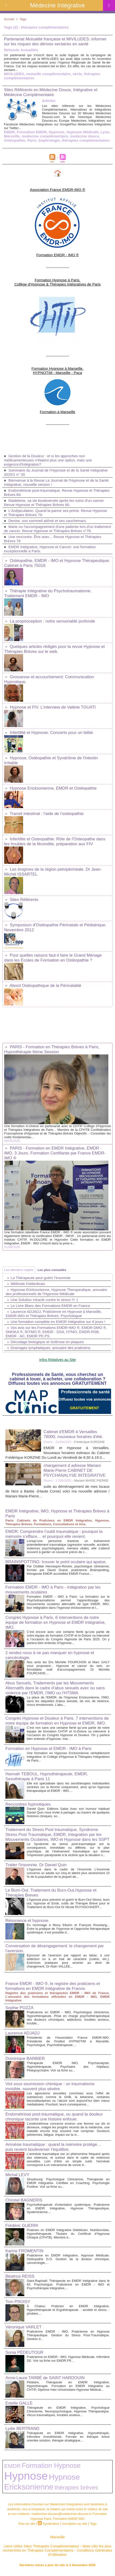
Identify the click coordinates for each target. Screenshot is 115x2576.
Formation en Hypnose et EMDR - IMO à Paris (48, 1748)
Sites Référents (24, 899)
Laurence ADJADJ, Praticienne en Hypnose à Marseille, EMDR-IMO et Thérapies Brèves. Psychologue (54, 1313)
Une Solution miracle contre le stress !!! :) (44, 1300)
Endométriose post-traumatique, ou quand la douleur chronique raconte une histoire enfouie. (54, 2116)
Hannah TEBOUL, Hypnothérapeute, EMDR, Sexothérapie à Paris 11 (46, 1776)
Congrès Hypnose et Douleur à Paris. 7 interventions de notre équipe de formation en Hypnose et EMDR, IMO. (57, 1721)
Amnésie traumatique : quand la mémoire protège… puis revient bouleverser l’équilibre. (53, 2147)
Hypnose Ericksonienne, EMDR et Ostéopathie (53, 788)
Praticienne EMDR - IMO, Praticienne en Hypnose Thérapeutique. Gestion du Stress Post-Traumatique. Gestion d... (68, 2335)
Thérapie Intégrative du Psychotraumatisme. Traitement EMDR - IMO (48, 593)
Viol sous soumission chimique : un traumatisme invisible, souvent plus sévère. (50, 2086)
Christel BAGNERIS (23, 2200)
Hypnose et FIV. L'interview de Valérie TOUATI (53, 707)
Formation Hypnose (51, 2465)
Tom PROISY (17, 2301)
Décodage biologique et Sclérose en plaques (47, 1342)
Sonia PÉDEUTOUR (24, 2352)
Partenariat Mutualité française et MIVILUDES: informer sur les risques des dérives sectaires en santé (55, 41)
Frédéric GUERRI (21, 2225)
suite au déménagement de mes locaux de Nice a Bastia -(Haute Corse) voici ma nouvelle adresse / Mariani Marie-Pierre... (57, 1491)
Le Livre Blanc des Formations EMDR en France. (51, 1306)
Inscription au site (74, 2523)
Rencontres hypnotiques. (28, 1804)
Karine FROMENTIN (24, 2251)
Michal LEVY (17, 2174)
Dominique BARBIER (25, 2058)
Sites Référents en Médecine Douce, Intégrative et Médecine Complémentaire (50, 92)
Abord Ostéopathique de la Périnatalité (45, 985)
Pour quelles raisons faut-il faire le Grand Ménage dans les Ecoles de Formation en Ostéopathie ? (53, 958)
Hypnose (56, 132)
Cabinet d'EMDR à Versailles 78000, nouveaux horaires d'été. (73, 1434)
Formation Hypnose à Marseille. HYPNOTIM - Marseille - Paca (57, 370)
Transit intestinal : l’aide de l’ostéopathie (47, 813)
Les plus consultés (52, 1270)
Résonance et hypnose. (27, 1920)
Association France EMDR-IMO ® (57, 189)
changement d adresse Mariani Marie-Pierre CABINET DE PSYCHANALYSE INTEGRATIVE (74, 1470)
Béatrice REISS (19, 2276)
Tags (23, 19)
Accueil (9, 19)
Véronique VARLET (23, 2327)
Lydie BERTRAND (22, 2428)
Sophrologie (49, 140)
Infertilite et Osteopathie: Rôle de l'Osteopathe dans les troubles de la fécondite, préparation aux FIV (54, 841)
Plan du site (26, 2523)
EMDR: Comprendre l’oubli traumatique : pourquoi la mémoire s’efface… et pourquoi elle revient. (53, 1534)
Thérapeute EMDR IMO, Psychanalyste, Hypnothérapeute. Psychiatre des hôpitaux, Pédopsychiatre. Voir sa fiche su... (68, 2066)
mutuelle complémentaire (48, 74)
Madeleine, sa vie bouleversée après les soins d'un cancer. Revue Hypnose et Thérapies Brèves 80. (54, 502)
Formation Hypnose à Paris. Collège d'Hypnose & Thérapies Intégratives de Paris (57, 282)
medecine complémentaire (45, 136)
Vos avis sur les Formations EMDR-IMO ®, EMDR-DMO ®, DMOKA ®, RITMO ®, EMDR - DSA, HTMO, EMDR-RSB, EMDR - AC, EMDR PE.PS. (56, 1331)
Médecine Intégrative (57, 5)
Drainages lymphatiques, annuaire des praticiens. (51, 1348)
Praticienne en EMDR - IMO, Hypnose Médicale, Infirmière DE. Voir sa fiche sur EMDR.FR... (68, 2358)
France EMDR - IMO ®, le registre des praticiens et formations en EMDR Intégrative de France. (52, 1986)
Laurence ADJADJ (22, 2033)
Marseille (12, 136)
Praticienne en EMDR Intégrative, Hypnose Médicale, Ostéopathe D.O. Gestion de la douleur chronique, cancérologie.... (68, 2259)
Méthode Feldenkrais (28, 1284)
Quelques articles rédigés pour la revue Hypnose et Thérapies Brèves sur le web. (54, 649)
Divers (48, 1442)
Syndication (51, 2523)
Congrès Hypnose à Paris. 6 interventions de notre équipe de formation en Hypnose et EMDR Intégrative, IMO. (55, 1622)
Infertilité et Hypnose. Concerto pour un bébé (51, 732)
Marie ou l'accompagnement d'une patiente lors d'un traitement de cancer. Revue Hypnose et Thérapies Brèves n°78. (57, 529)
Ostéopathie (14, 140)
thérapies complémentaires (86, 140)
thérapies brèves (76, 2487)
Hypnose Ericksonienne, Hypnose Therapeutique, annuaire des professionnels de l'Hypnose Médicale (56, 1292)
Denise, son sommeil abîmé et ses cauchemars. (47, 521)
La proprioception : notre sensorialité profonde (52, 621)
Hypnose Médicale (82, 132)
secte (77, 74)
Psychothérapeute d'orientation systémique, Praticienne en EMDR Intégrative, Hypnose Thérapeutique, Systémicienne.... (68, 2208)
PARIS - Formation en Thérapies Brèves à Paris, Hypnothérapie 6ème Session (52, 1049)
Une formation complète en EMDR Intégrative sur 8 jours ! (58, 1322)
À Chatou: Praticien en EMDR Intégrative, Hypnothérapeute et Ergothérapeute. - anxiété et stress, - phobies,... (68, 2309)
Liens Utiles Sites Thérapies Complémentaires (41, 2546)
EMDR (9, 132)
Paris (31, 140)
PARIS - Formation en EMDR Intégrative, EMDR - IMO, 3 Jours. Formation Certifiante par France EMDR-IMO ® (55, 1153)
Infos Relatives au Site (57, 1359)
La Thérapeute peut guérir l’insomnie (41, 1278)
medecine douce (84, 136)
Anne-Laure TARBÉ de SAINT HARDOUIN (45, 2377)
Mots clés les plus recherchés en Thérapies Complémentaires (57, 2548)
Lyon (105, 132)
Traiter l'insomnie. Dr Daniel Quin (36, 1865)
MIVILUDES (14, 74)
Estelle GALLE (19, 2403)
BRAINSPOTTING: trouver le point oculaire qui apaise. (56, 1561)
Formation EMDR (32, 132)
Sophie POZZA (19, 2007)
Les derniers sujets (18, 1270)
